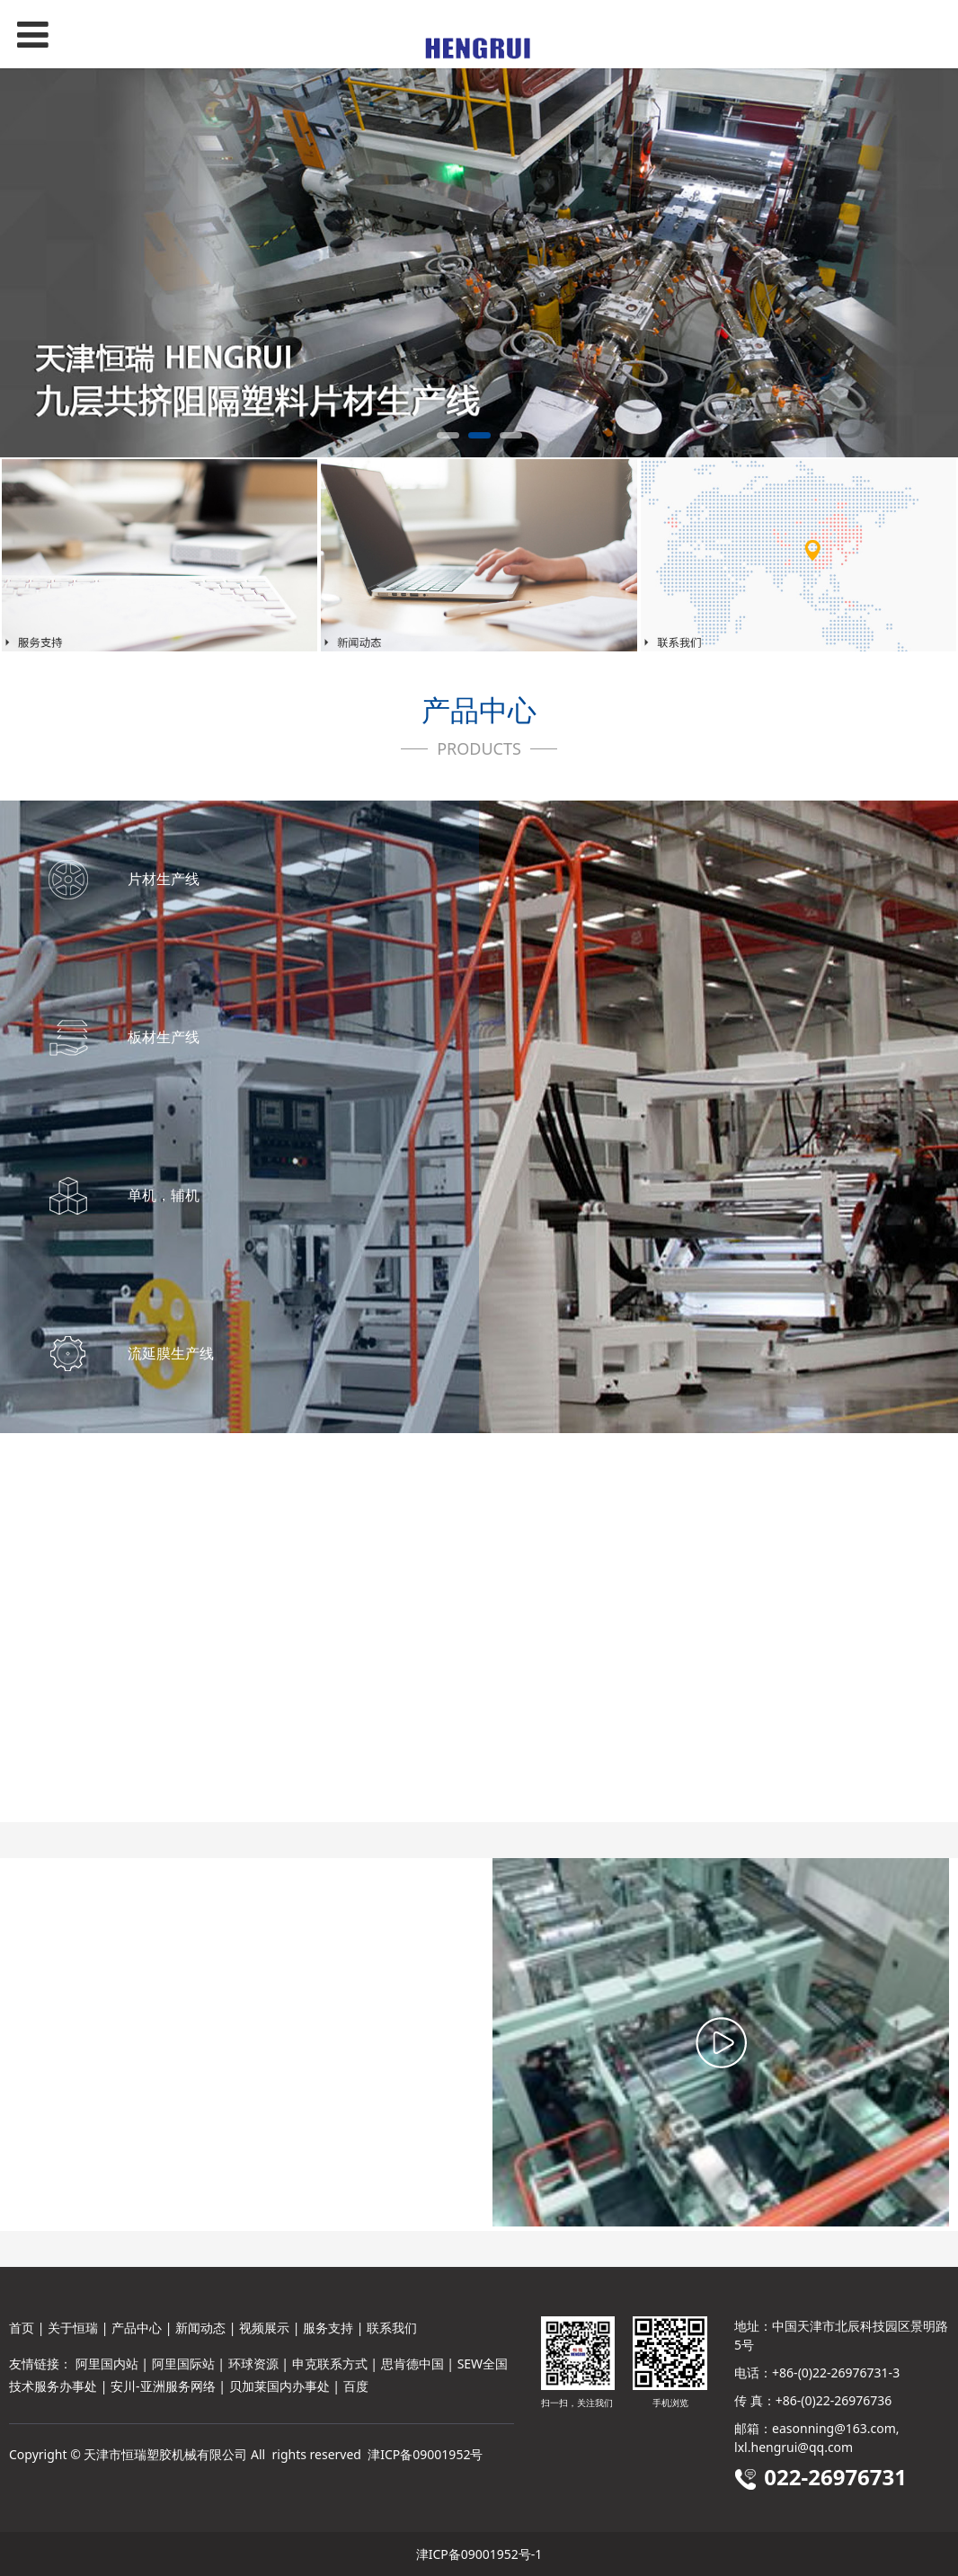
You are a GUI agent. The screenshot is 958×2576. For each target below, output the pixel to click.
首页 (21, 2327)
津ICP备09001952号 (425, 2454)
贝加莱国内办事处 (279, 2386)
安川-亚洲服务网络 (163, 2386)
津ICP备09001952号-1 (479, 2554)
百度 (355, 2386)
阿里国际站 (183, 2363)
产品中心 (136, 2327)
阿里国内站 (106, 2363)
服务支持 (328, 2327)
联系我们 (392, 2327)
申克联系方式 (330, 2363)
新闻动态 (200, 2327)
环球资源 (253, 2363)
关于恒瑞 (73, 2327)
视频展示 (264, 2327)
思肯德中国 (412, 2363)
